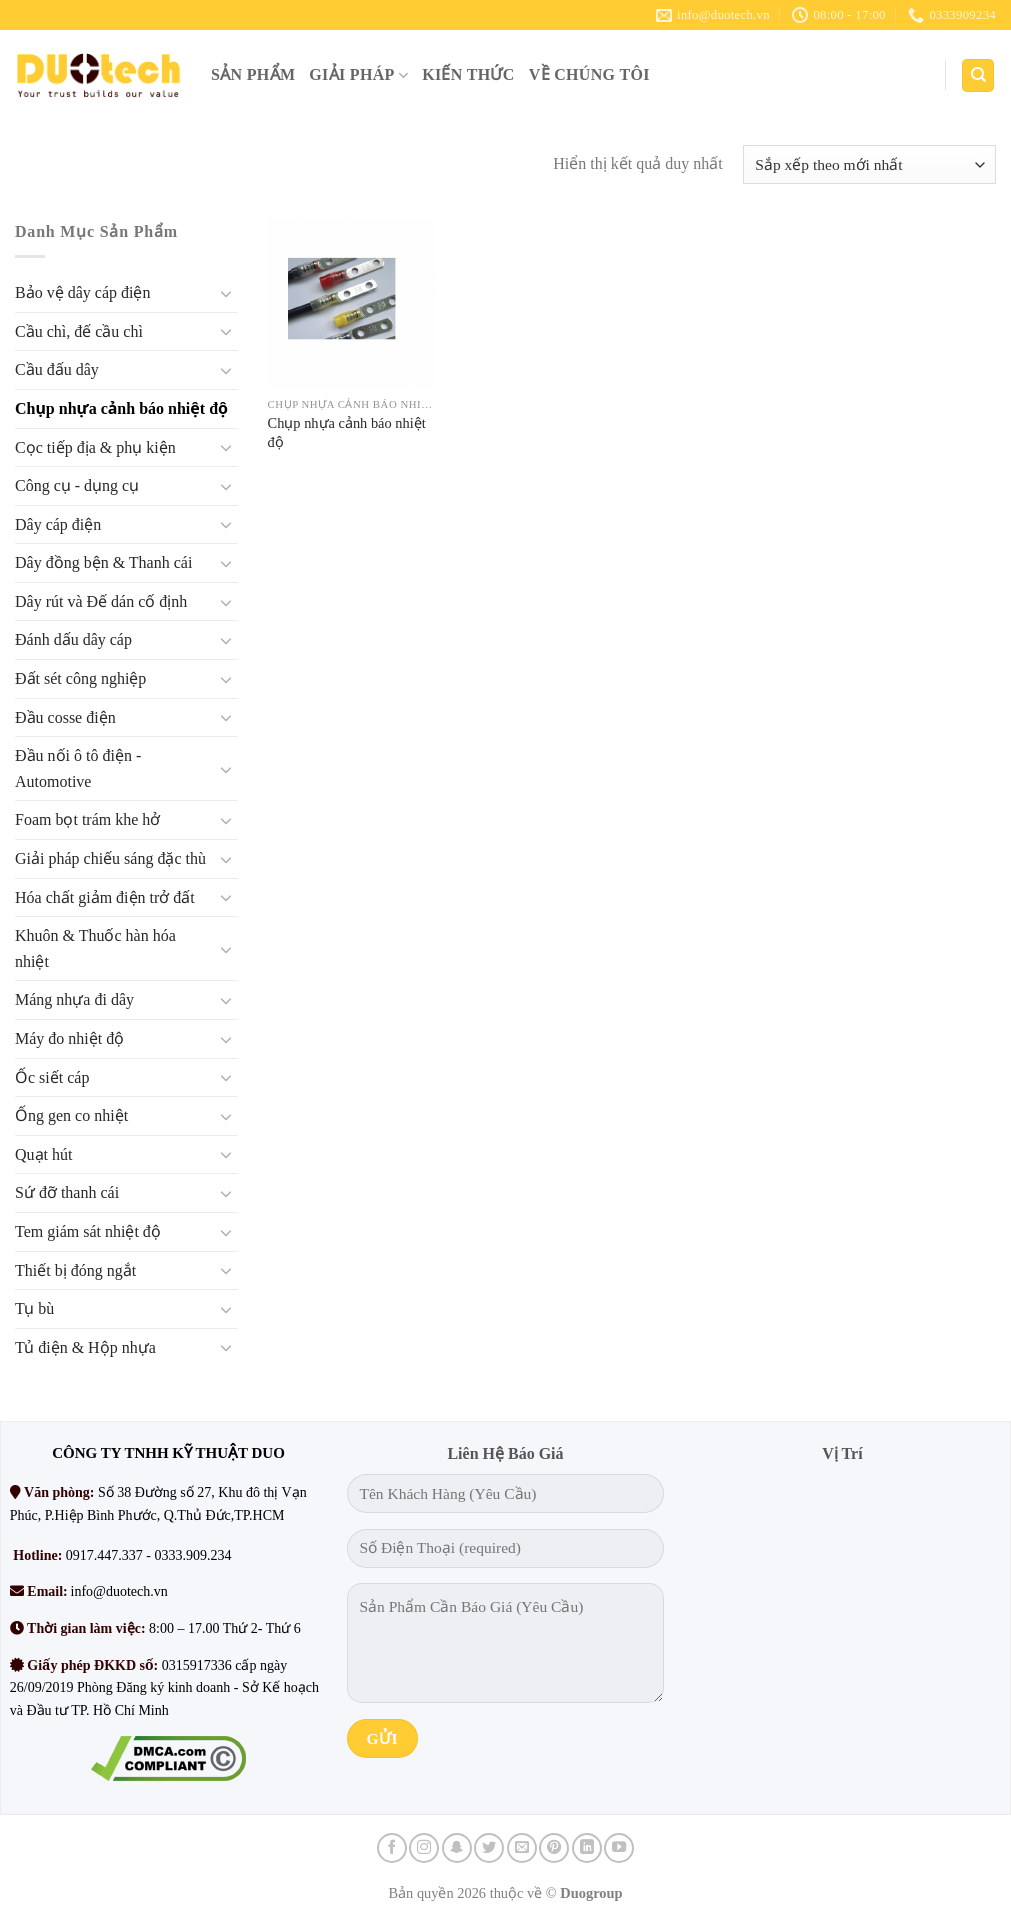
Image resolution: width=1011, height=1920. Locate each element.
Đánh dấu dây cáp (73, 640)
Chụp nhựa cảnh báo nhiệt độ (121, 408)
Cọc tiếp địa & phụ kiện (95, 447)
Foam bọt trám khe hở (87, 820)
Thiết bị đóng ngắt (75, 1270)
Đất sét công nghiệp (80, 678)
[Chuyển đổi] (226, 293)
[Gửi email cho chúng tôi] (522, 1848)
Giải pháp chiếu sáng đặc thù (110, 858)
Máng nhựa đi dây (74, 1000)
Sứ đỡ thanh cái (67, 1193)
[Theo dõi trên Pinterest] (554, 1848)
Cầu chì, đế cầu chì (79, 331)
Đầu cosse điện (65, 717)
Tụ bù (34, 1309)
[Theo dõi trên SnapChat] (457, 1848)
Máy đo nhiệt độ (69, 1038)
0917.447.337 (104, 1555)
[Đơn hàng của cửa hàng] (869, 164)
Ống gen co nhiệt (71, 1116)
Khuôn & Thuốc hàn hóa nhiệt (95, 949)
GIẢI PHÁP (358, 75)
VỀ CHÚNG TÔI (589, 74)
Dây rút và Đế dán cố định (101, 601)
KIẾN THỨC (468, 74)
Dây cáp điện (58, 524)
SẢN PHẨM (253, 74)
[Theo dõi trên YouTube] (619, 1848)
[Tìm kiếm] (978, 75)
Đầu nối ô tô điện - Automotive (78, 769)
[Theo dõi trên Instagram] (424, 1848)
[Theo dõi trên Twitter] (489, 1848)
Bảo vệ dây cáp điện (82, 293)
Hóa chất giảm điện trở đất (105, 897)
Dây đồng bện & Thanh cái (103, 563)
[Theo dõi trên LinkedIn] (587, 1848)
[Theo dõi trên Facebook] (392, 1848)
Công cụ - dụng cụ (77, 485)
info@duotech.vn (119, 1591)
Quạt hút (43, 1154)
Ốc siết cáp (52, 1077)
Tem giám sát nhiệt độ (88, 1231)
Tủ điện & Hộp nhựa (85, 1347)
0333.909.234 (192, 1555)
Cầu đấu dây (57, 370)
